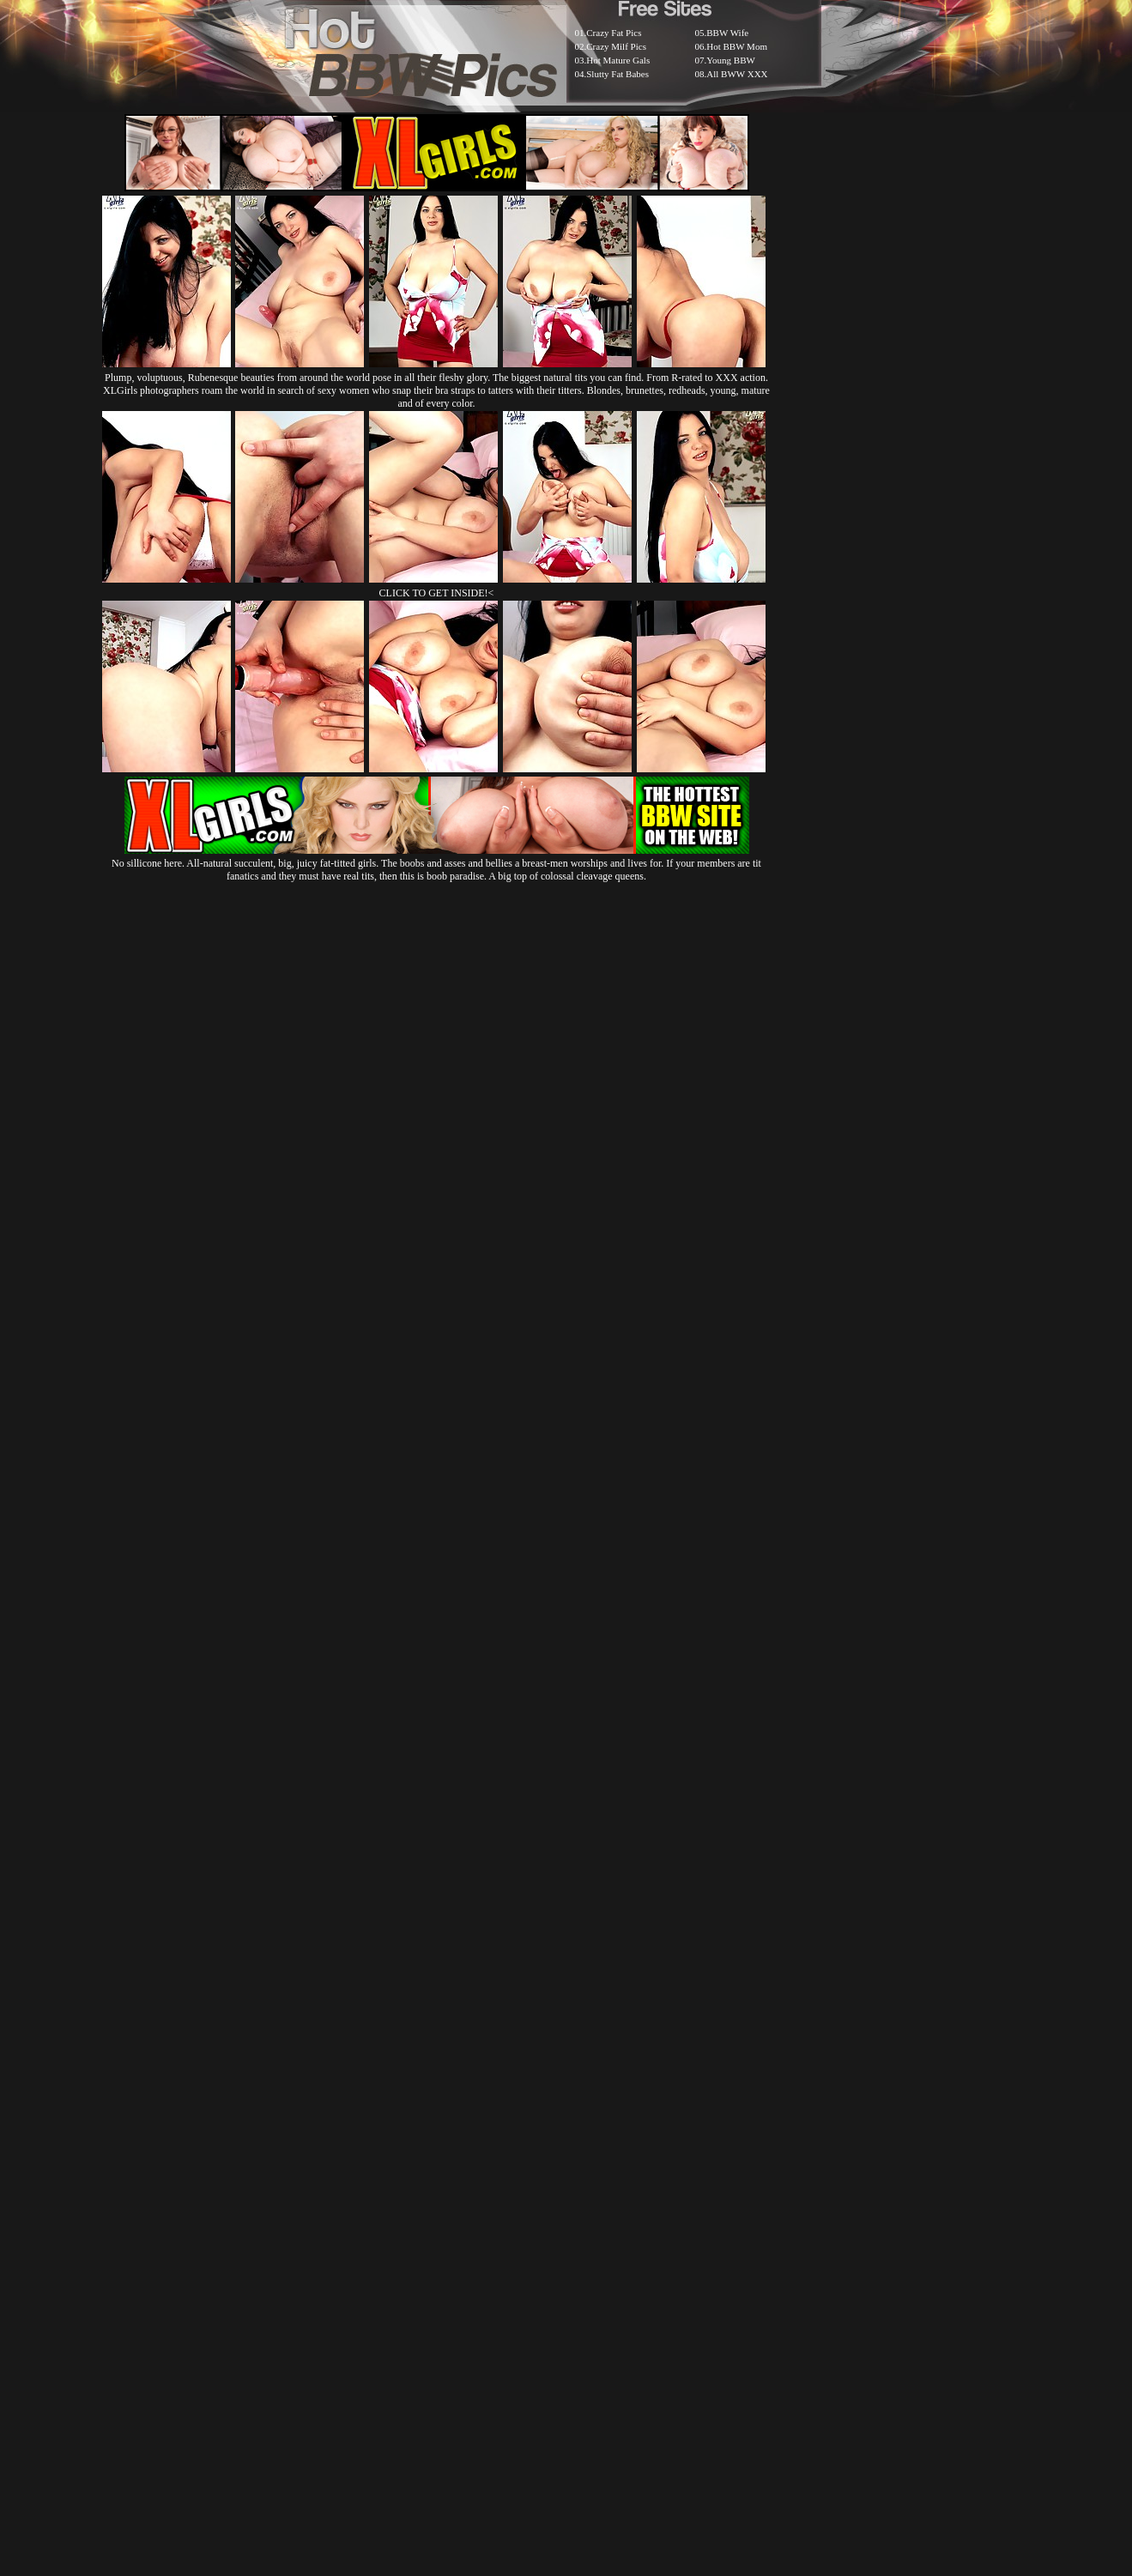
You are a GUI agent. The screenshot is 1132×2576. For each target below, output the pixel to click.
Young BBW (730, 60)
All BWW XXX (736, 74)
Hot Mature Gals (618, 60)
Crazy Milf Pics (616, 46)
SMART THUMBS (596, 2159)
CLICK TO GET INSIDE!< (436, 593)
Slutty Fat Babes (617, 74)
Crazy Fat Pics (613, 32)
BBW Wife (727, 32)
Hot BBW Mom (736, 46)
